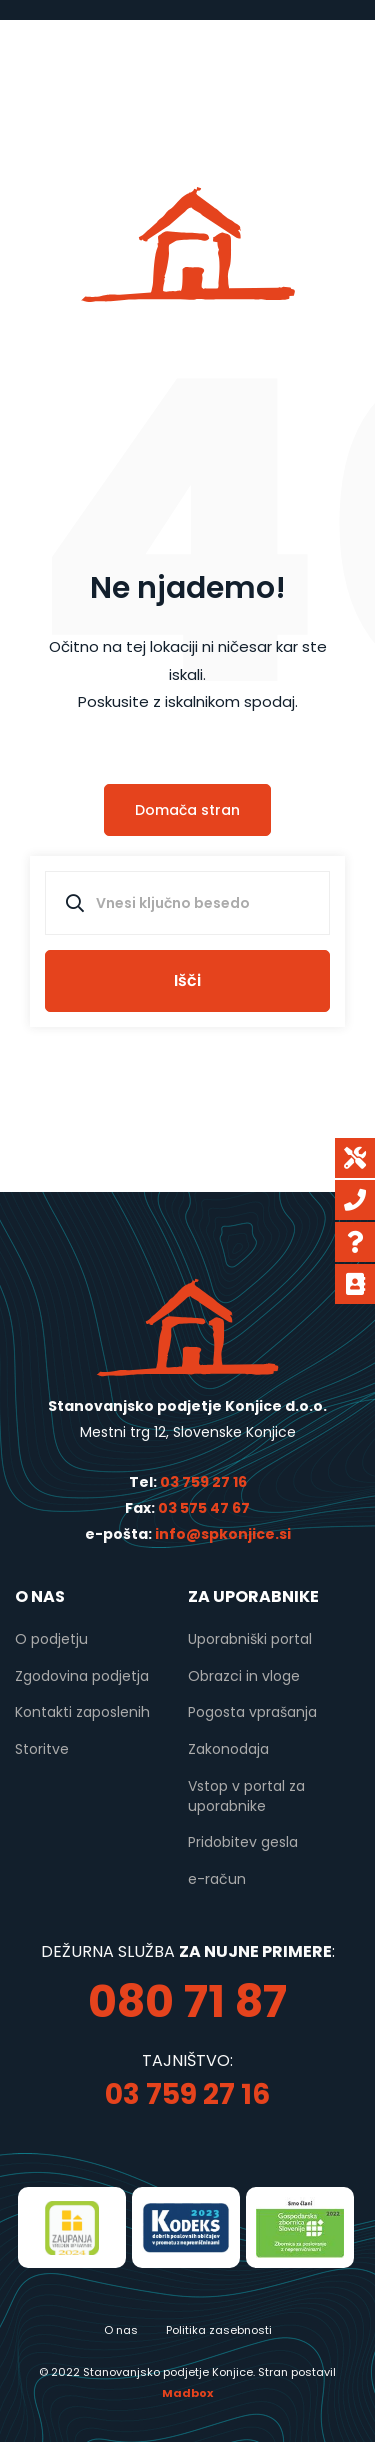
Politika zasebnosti (219, 2330)
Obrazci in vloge (244, 1676)
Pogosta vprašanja (252, 1712)
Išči (187, 980)
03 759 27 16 (203, 1482)
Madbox (187, 2393)
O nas (121, 2330)
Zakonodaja (228, 1749)
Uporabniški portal (250, 1639)
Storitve (42, 1749)
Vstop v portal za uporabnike (246, 1796)
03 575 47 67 (204, 1508)
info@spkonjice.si (221, 1534)
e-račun (217, 1879)
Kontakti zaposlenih (82, 1712)
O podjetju (51, 1639)
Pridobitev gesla (243, 1842)
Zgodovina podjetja (82, 1676)
